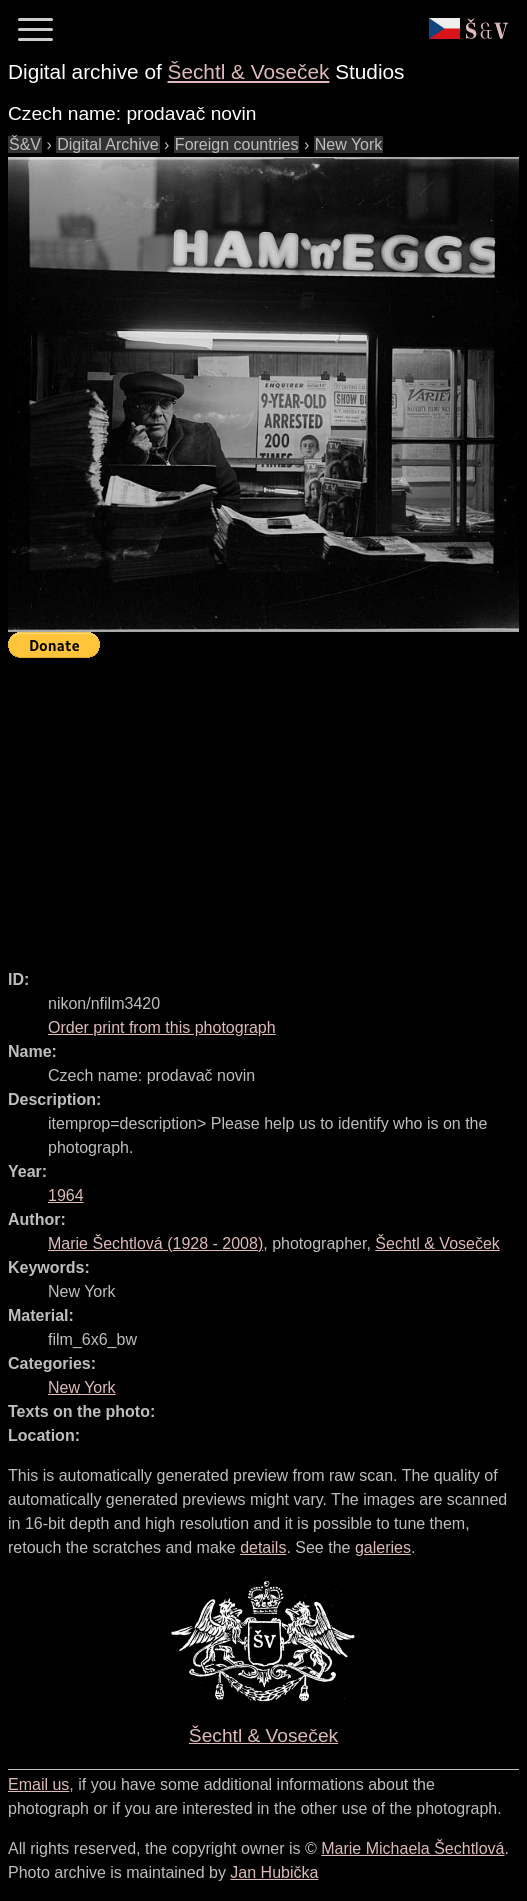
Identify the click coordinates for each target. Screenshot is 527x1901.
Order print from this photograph (162, 1027)
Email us (38, 1784)
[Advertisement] (267, 805)
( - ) (155, 1243)
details (263, 1547)
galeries (383, 1547)
